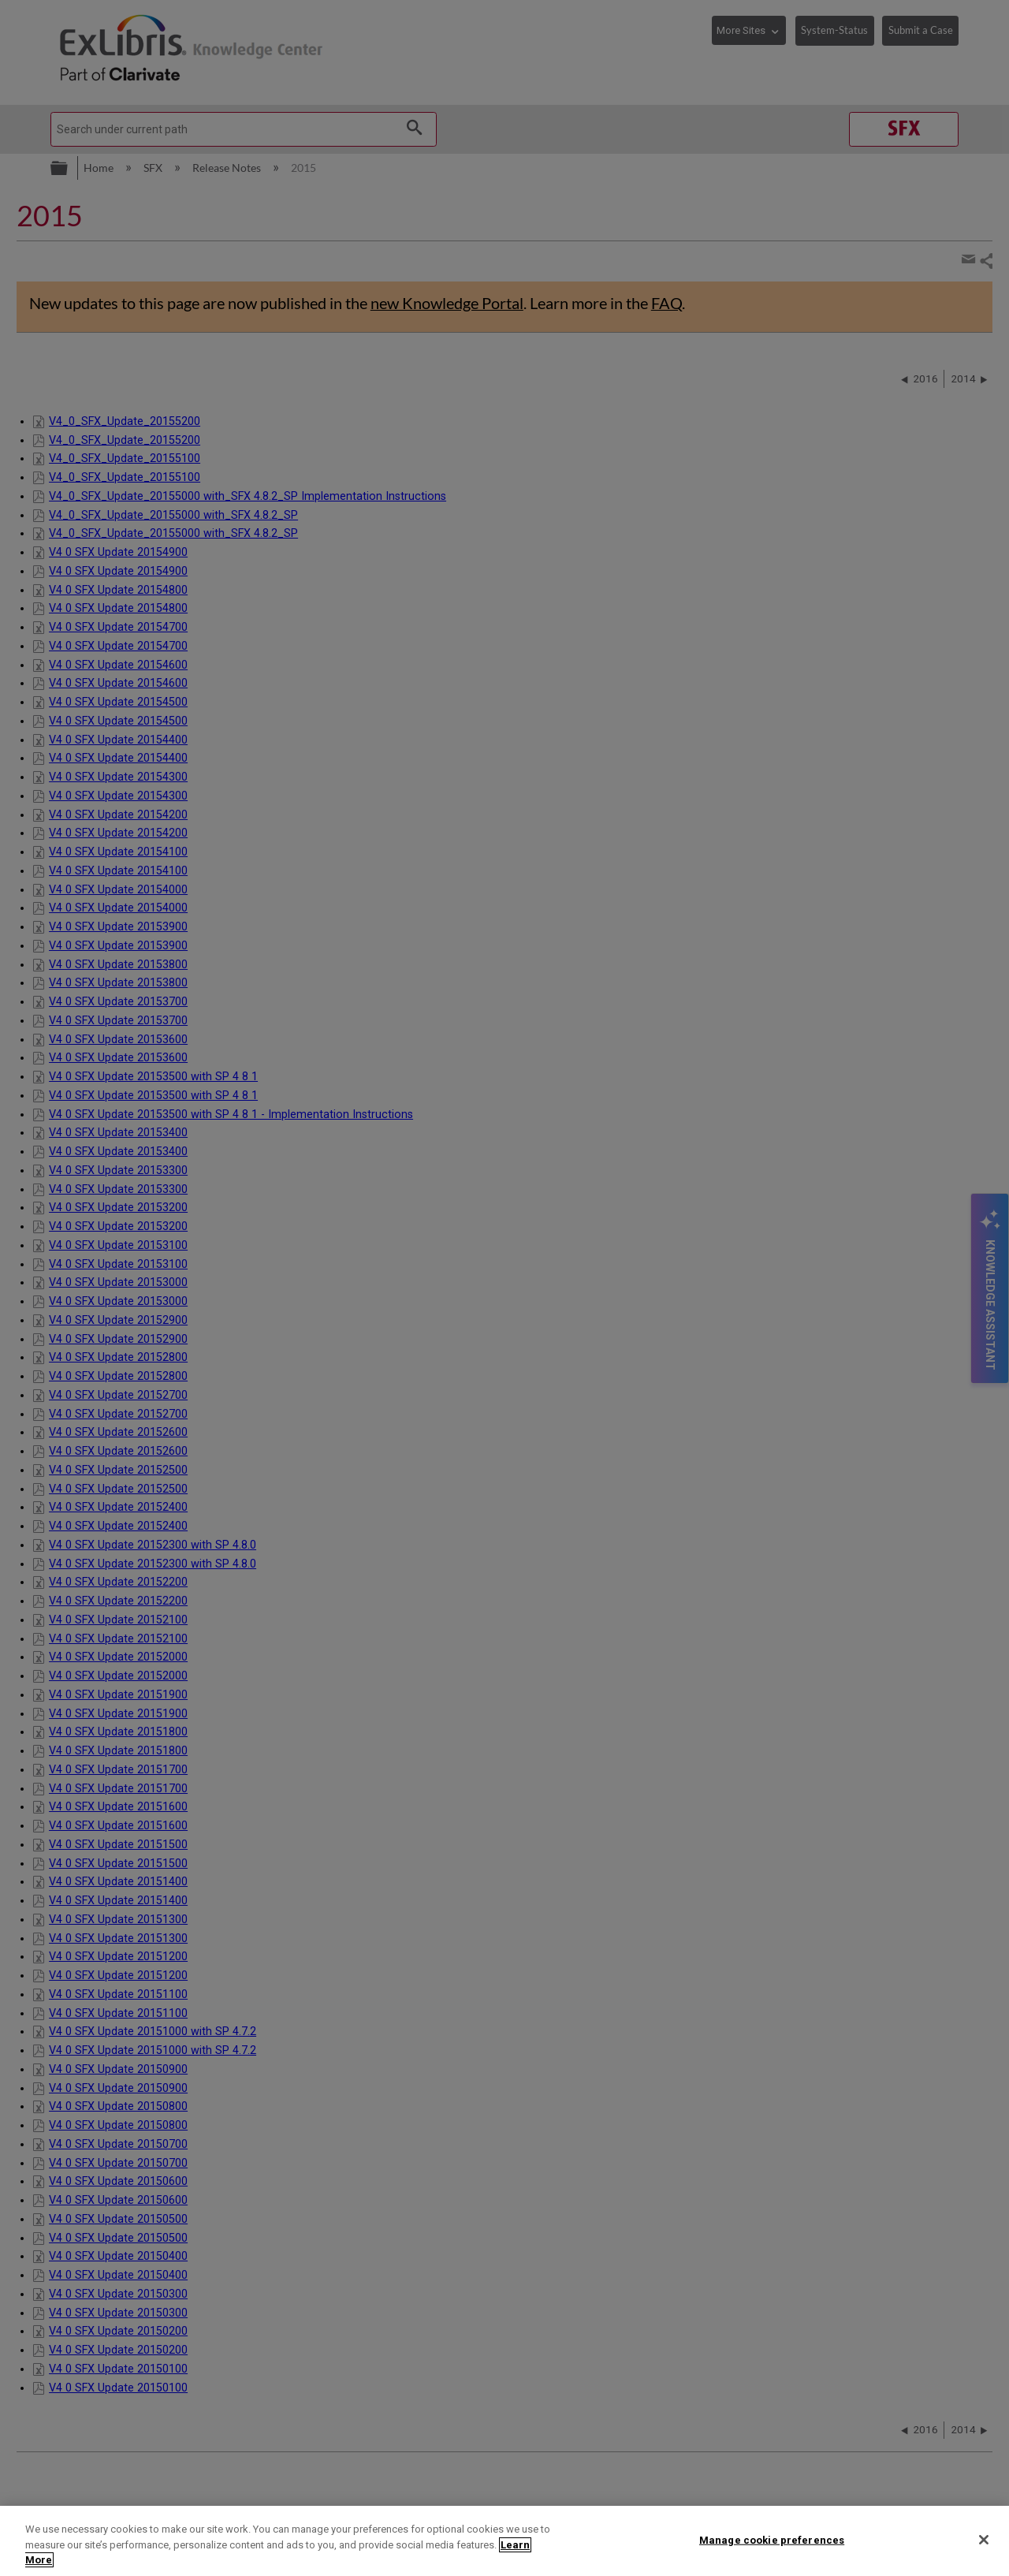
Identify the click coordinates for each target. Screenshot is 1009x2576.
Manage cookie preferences (771, 2539)
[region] (504, 2541)
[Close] (983, 2539)
